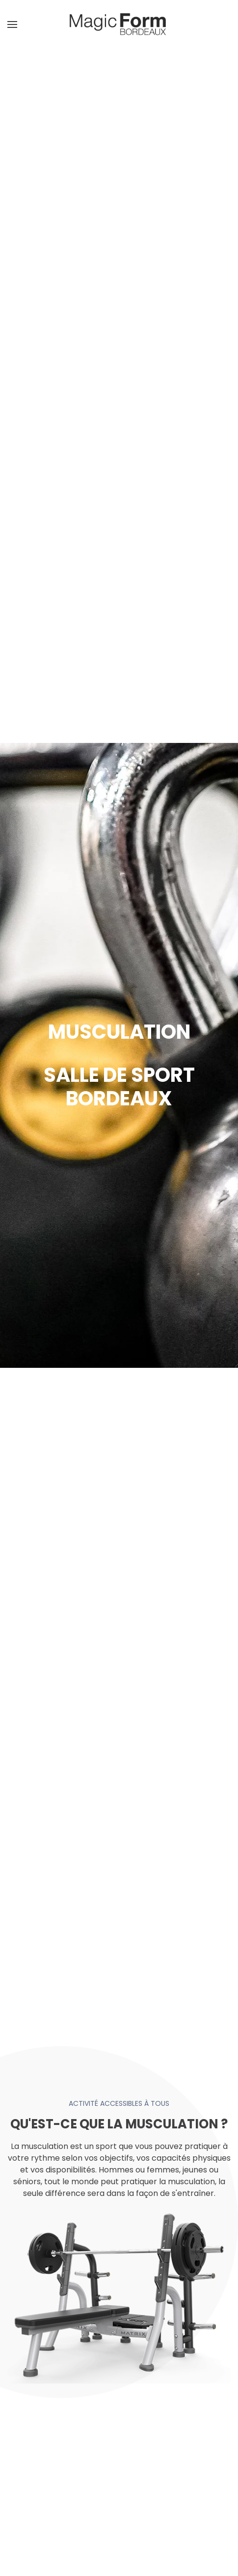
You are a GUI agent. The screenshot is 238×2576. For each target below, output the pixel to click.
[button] (12, 24)
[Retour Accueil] (119, 24)
